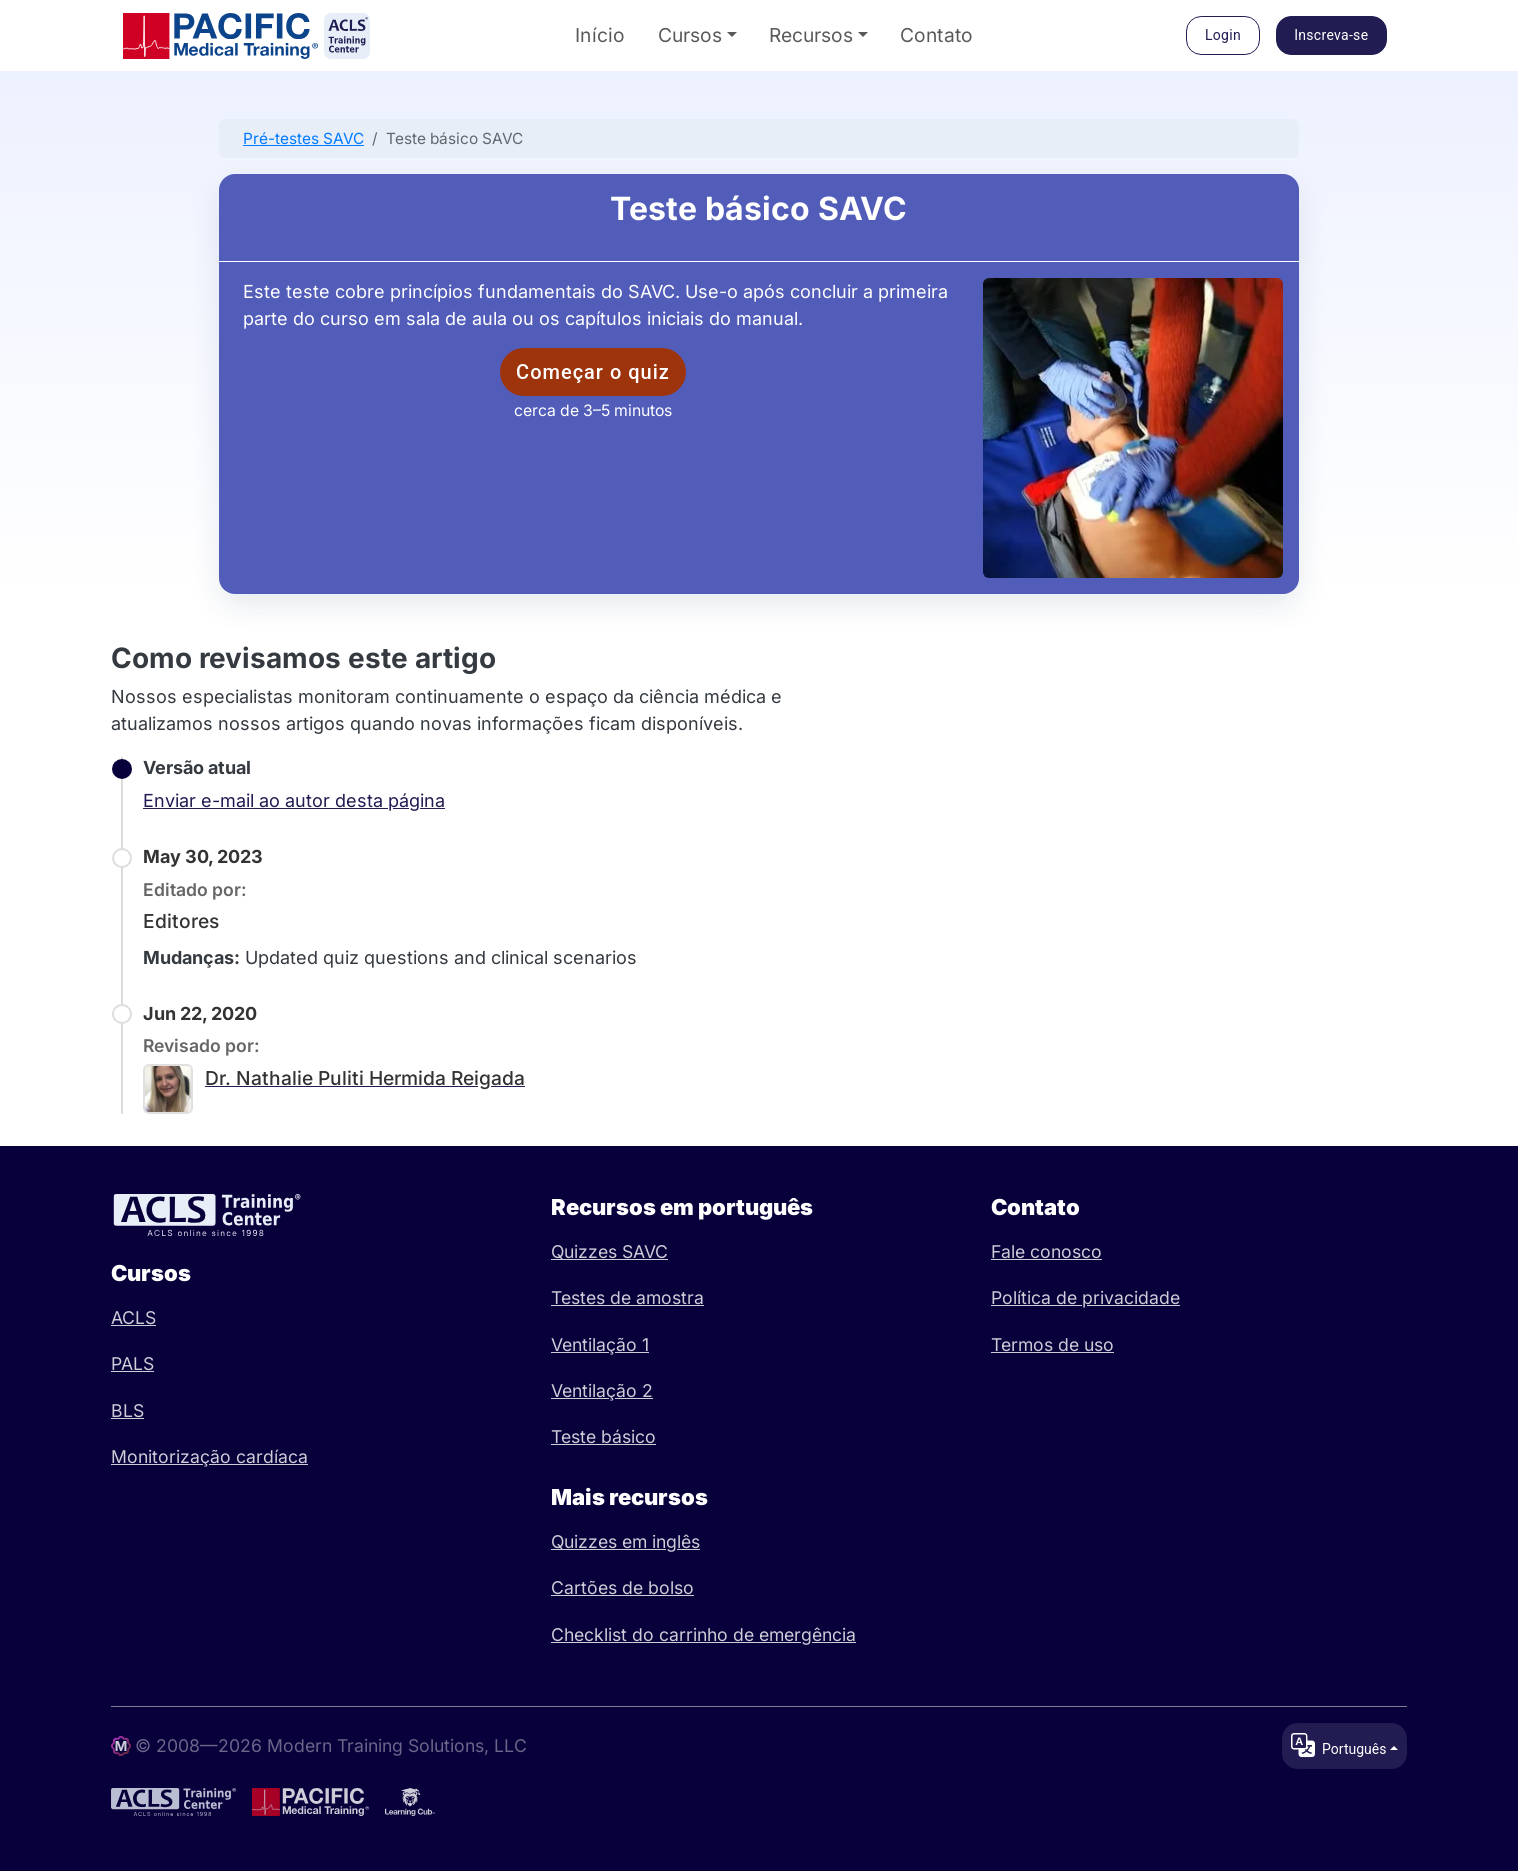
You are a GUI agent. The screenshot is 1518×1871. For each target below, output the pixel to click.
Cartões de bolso (622, 1587)
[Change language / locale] (1344, 1746)
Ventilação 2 (602, 1390)
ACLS (133, 1317)
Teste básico (603, 1436)
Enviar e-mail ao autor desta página (294, 800)
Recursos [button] (811, 35)
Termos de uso (1052, 1344)
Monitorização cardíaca (209, 1456)
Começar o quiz (593, 372)
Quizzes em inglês (625, 1541)
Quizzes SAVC (609, 1251)
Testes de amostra (627, 1297)
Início (600, 35)
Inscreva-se (1331, 35)
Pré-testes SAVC (303, 138)
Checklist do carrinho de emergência (703, 1634)
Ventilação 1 (600, 1344)
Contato (937, 35)
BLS (127, 1410)
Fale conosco (1046, 1251)
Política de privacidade (1085, 1297)
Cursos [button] (690, 35)
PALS (132, 1363)
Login (1223, 35)
